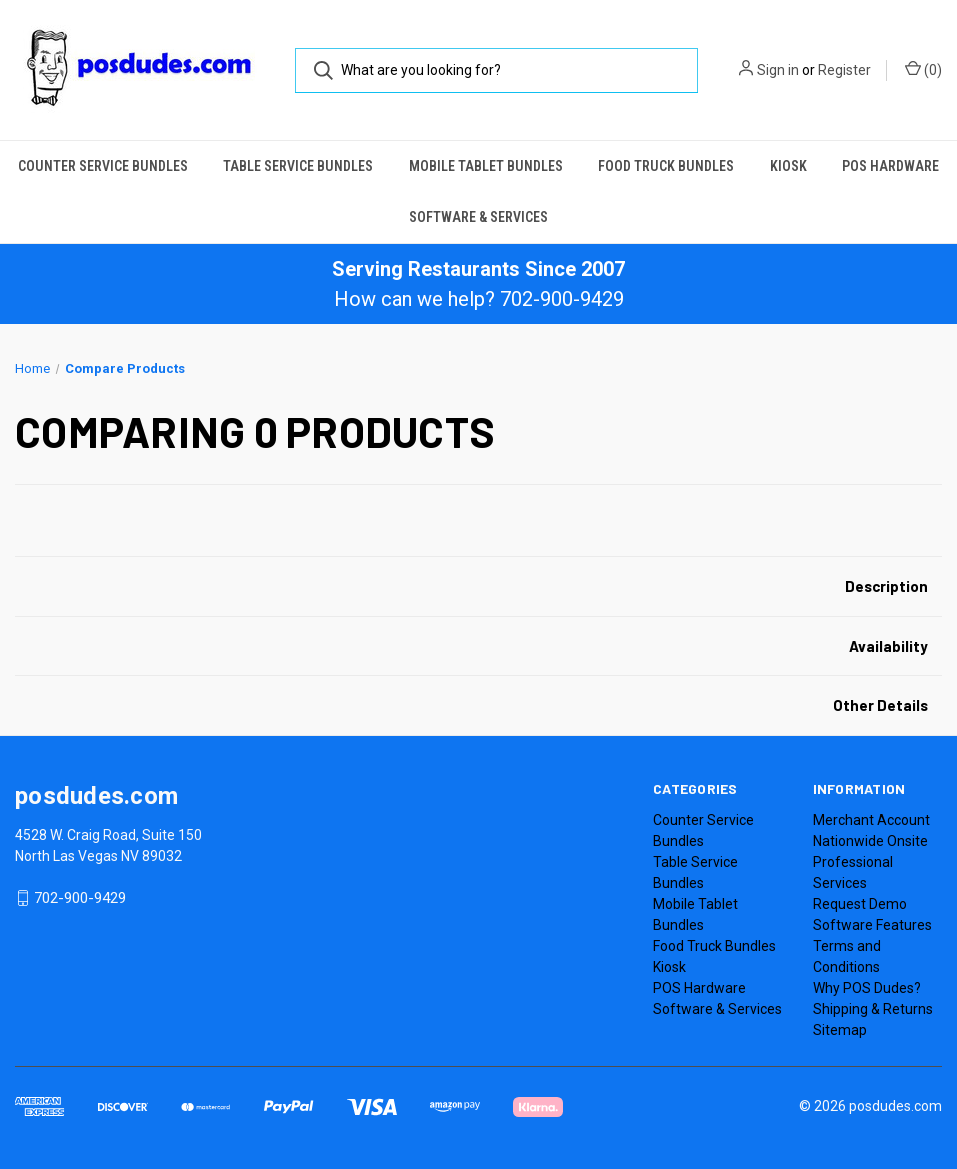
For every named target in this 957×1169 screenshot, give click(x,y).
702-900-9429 (80, 898)
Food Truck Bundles (666, 166)
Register (844, 70)
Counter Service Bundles (103, 166)
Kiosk (788, 166)
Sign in (778, 70)
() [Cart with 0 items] (923, 69)
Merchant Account (871, 820)
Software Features (872, 925)
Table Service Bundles (298, 166)
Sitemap (840, 1030)
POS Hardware (890, 166)
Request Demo (860, 904)
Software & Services (478, 217)
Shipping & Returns (873, 1009)
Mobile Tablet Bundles (486, 166)
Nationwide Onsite (870, 841)
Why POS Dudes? (867, 988)
